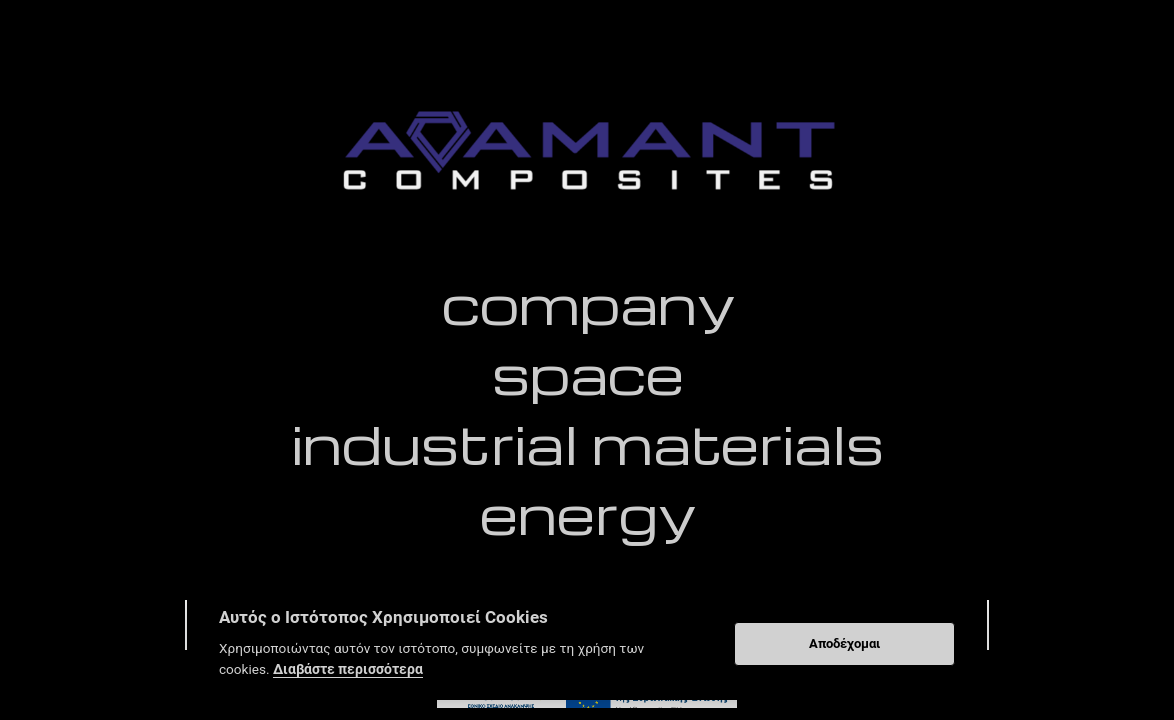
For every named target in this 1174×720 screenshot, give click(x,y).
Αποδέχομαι (844, 643)
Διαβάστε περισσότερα (348, 669)
